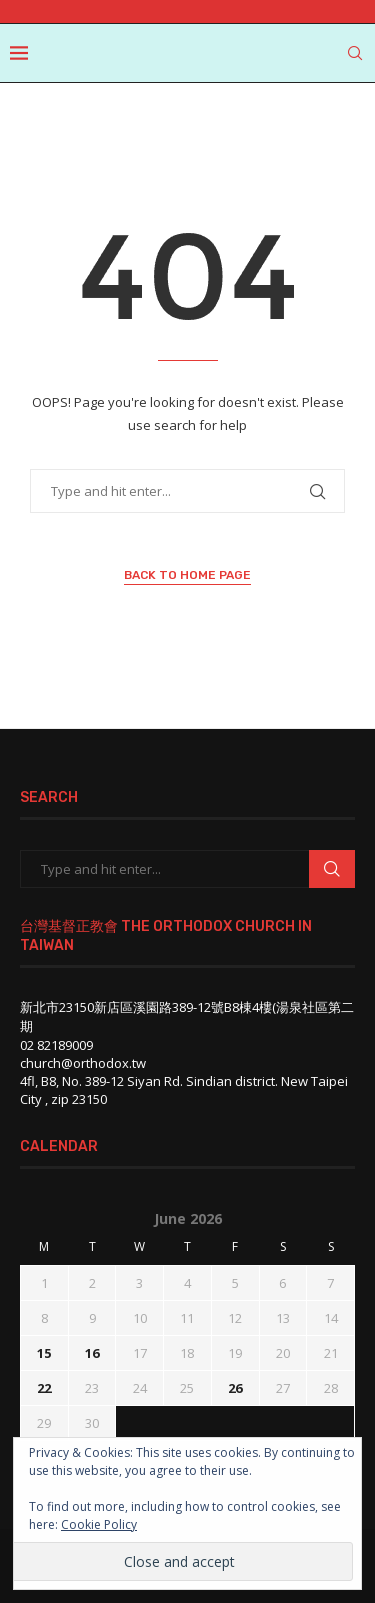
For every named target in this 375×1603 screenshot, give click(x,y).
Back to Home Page (187, 575)
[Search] (355, 53)
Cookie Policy (99, 1524)
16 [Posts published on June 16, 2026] (92, 1353)
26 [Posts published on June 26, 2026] (235, 1388)
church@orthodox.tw (83, 1063)
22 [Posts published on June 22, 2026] (44, 1388)
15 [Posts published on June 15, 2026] (44, 1353)
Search (332, 869)
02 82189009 (56, 1045)
